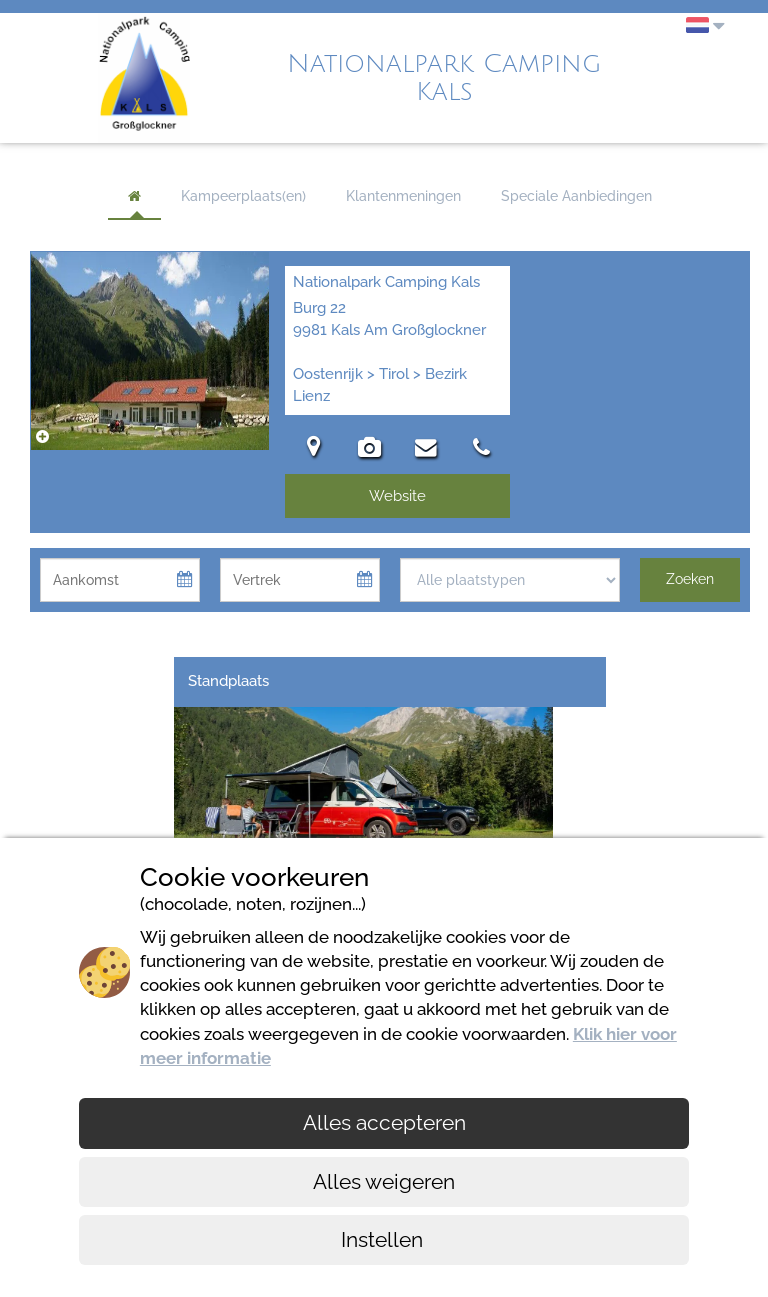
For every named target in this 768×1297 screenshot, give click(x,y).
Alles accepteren (384, 1122)
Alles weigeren (384, 1181)
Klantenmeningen (403, 196)
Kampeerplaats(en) (243, 196)
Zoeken (690, 579)
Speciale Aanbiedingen (576, 196)
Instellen (384, 1239)
